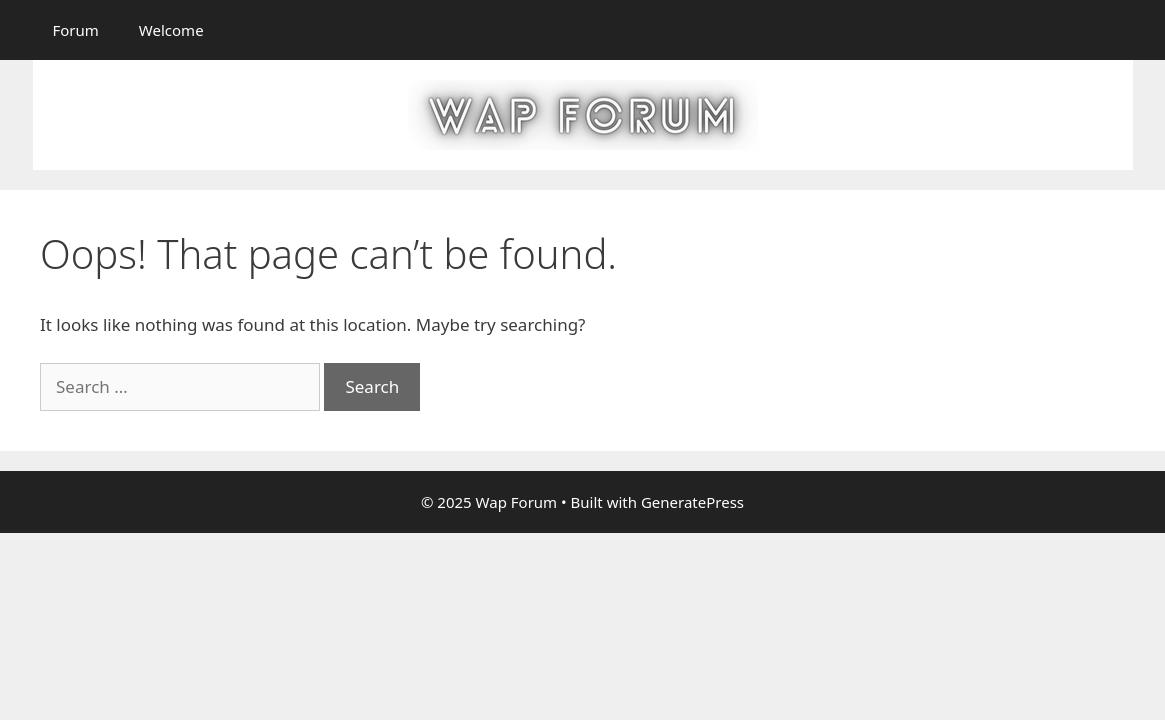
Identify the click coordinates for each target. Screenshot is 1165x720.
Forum (76, 30)
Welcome (171, 30)
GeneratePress (692, 502)
